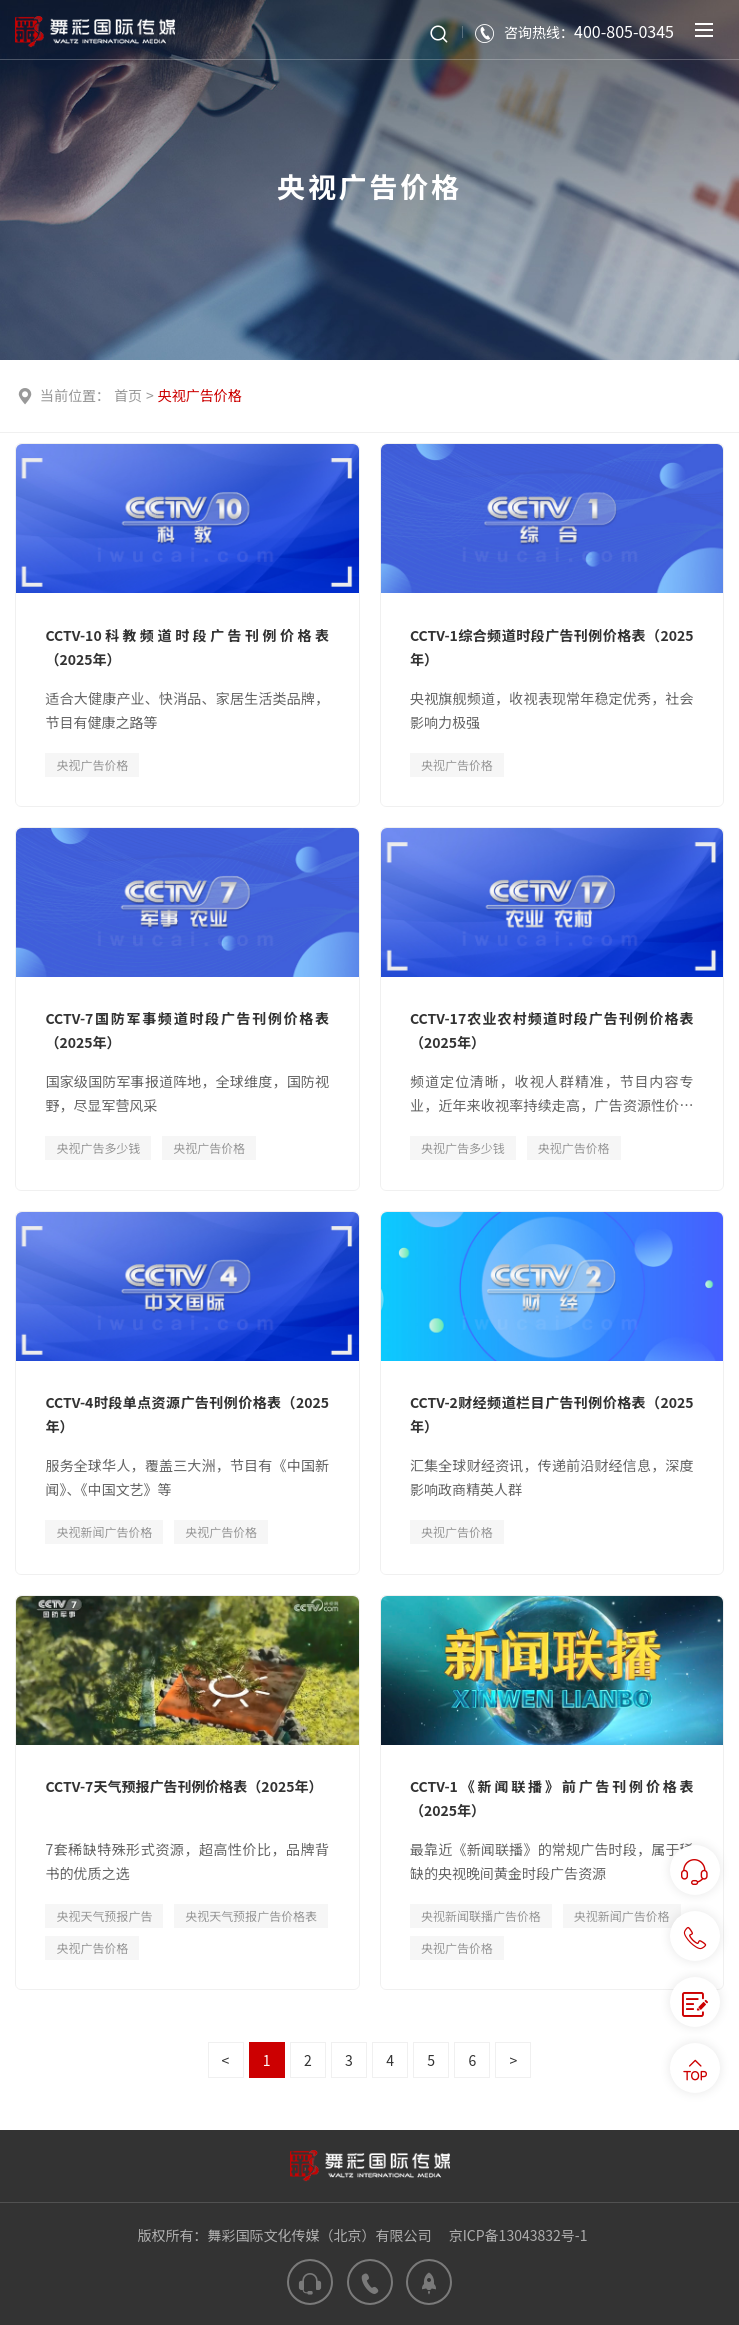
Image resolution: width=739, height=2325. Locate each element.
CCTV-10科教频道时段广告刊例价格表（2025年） (187, 647)
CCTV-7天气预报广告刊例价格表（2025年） (183, 1786)
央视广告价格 (200, 395)
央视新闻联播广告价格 (481, 1915)
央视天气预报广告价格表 (251, 1915)
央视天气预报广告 (104, 1915)
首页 (128, 395)
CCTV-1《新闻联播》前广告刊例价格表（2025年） (552, 1798)
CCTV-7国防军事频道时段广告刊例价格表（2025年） (187, 1030)
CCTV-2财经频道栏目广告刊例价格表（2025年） (552, 1414)
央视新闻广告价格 (104, 1531)
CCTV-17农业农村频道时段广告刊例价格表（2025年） (552, 1030)
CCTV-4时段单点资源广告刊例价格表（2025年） (187, 1414)
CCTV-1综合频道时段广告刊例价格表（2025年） (552, 647)
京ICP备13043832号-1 (518, 2235)
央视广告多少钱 (98, 1147)
